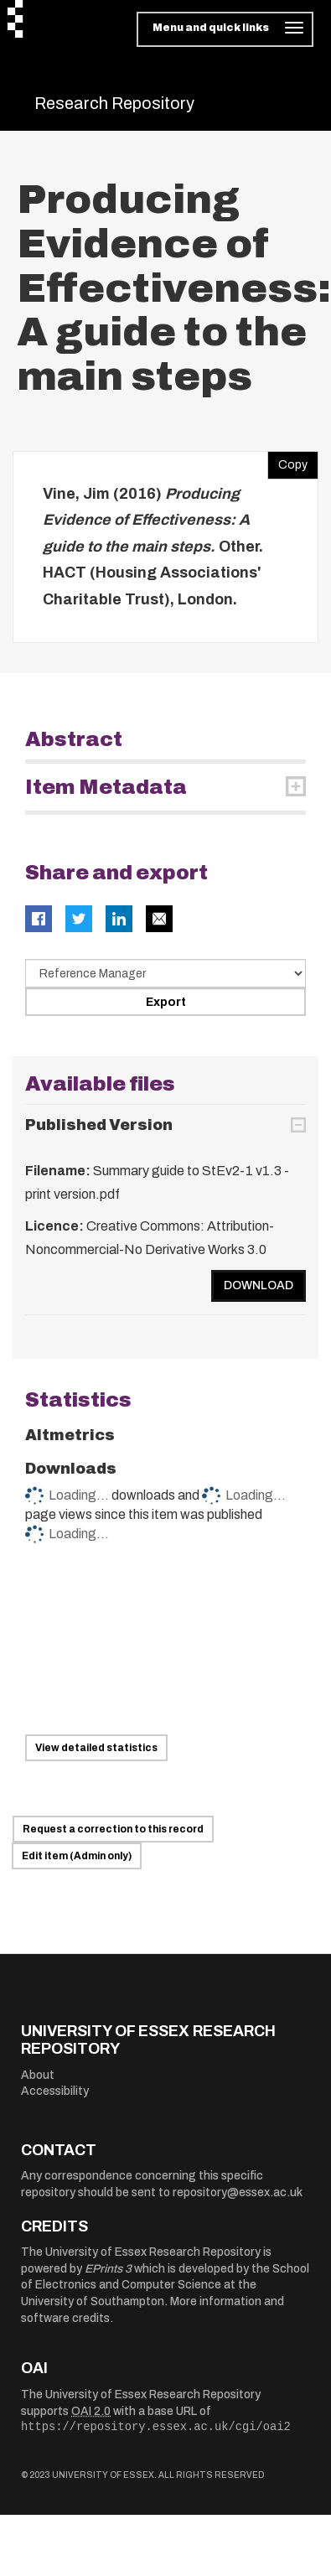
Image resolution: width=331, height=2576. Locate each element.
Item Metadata (106, 787)
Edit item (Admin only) (77, 1856)
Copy (287, 461)
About (37, 2075)
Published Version (99, 1125)
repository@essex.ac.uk (238, 2192)
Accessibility (55, 2091)
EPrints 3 (108, 2268)
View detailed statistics (96, 1748)
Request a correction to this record (113, 1829)
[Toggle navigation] (225, 29)
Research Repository (114, 103)
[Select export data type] (165, 973)
